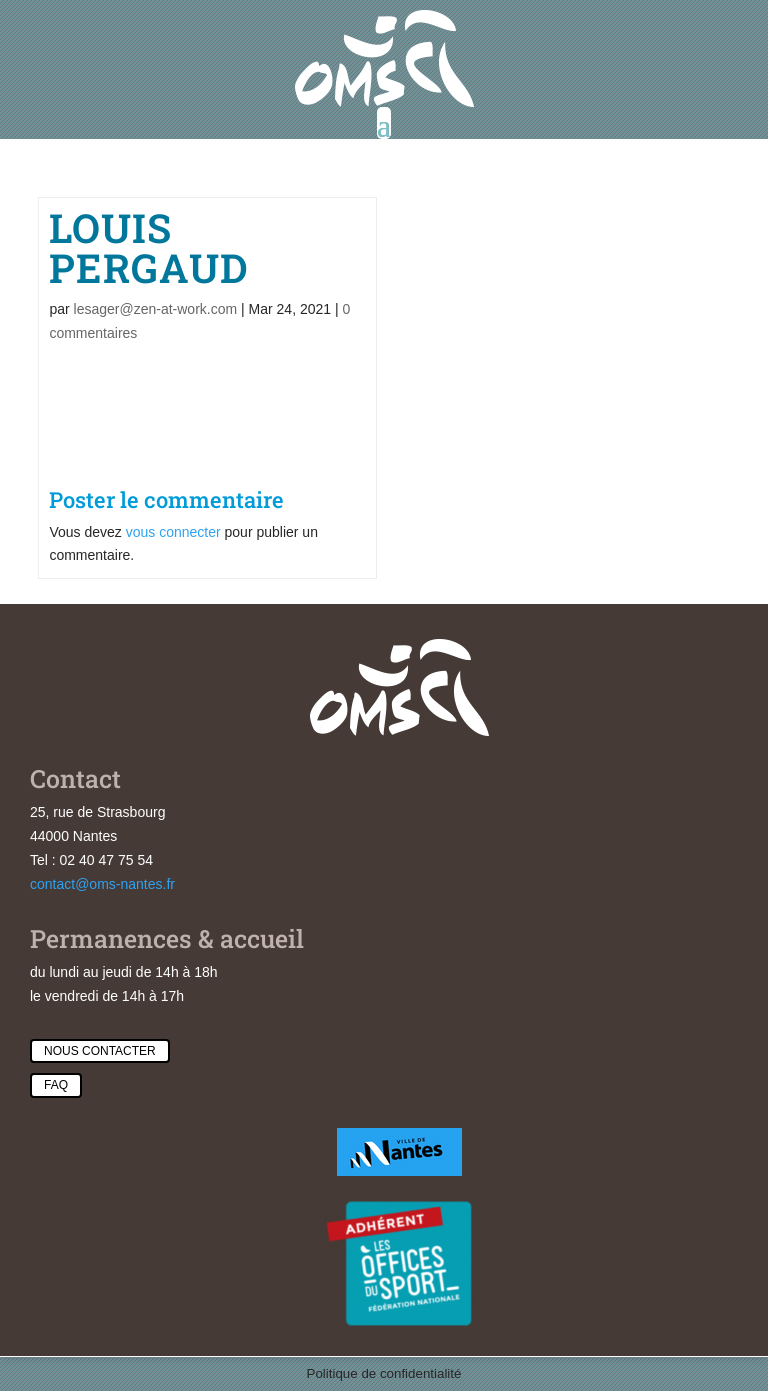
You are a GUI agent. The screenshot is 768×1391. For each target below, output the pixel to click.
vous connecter (173, 532)
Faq (56, 1085)
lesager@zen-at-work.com (156, 309)
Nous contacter (100, 1051)
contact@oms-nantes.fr (102, 884)
